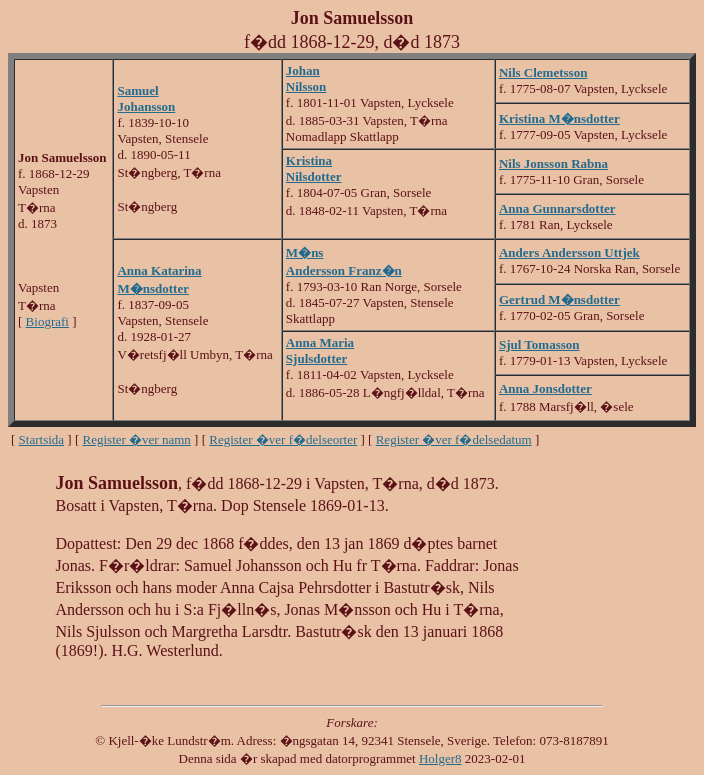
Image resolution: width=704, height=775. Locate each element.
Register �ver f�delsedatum (454, 439)
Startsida (42, 439)
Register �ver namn (137, 439)
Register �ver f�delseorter (283, 439)
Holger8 (440, 758)
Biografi (47, 321)
